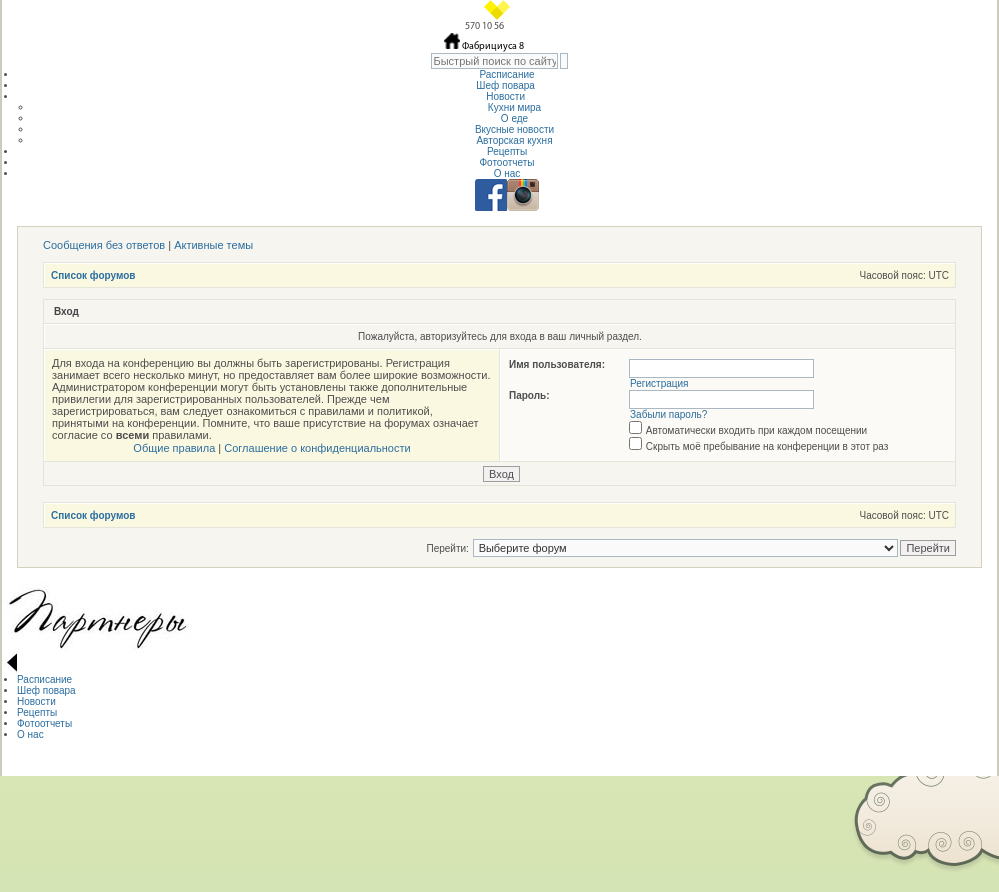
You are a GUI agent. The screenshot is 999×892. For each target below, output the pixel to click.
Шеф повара (506, 85)
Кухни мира (514, 107)
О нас (507, 173)
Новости (507, 96)
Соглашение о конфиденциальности (317, 448)
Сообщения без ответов (104, 245)
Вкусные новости (514, 129)
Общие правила (174, 448)
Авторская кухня (514, 140)
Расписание (506, 74)
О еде (514, 118)
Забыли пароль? (668, 414)
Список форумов (93, 275)
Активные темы (213, 245)
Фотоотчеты (506, 162)
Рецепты (507, 151)
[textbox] (494, 61)
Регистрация (659, 383)
